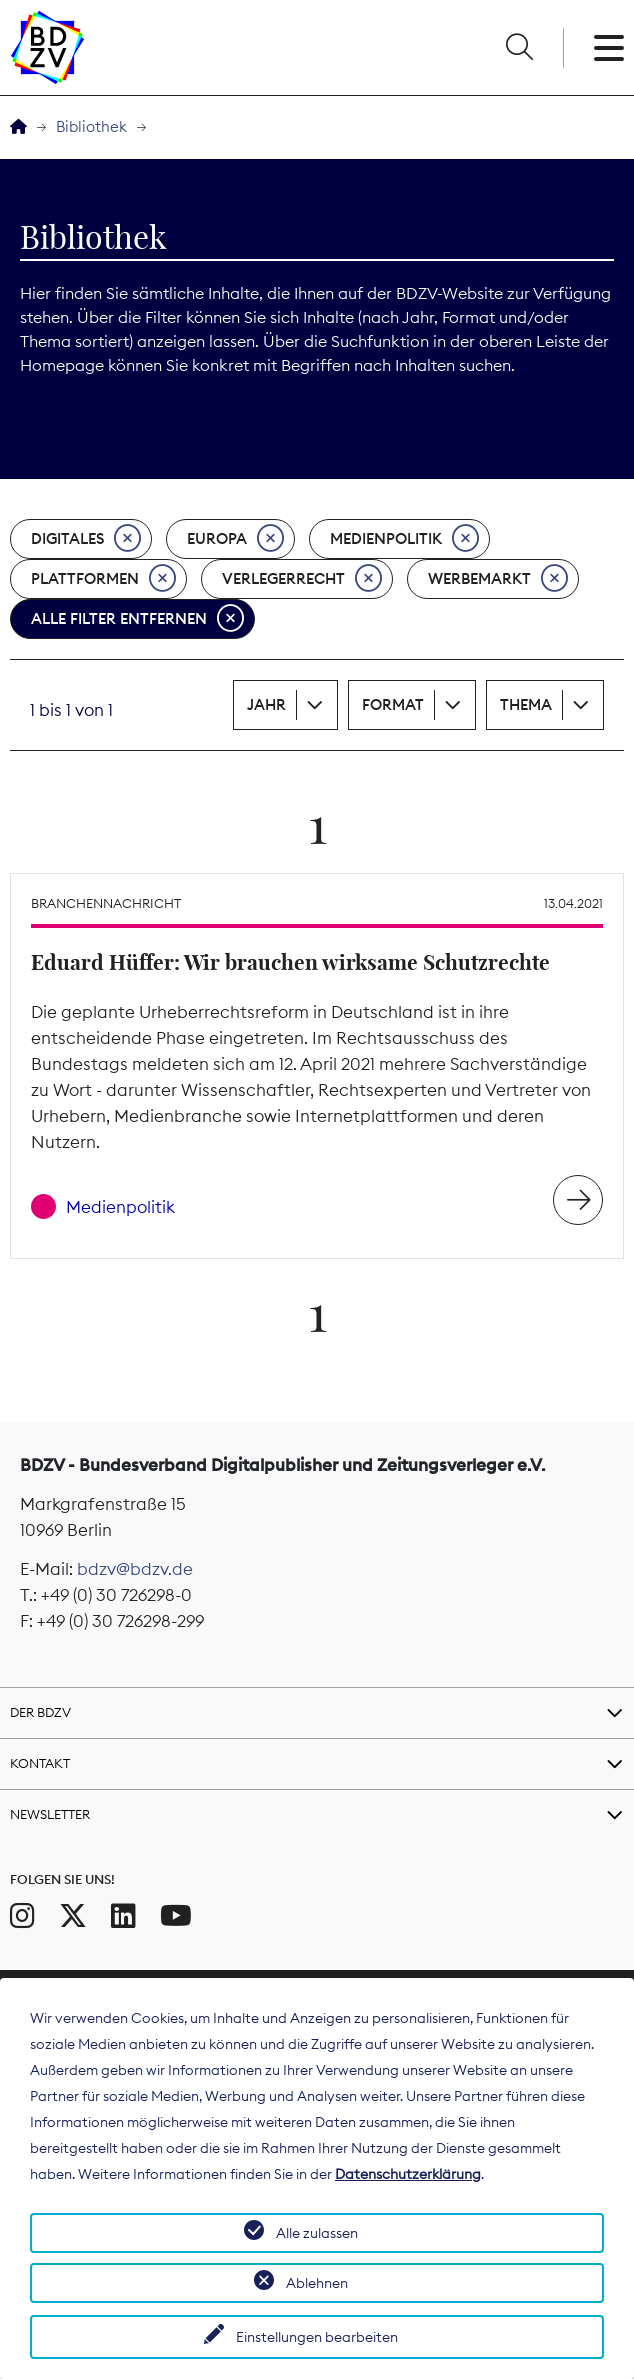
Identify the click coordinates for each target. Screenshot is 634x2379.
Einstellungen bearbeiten (317, 2337)
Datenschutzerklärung (408, 2174)
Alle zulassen (317, 2233)
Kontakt (40, 1763)
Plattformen (103, 579)
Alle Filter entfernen (137, 619)
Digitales (86, 539)
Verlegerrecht (302, 579)
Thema (526, 704)
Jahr (266, 704)
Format (393, 704)
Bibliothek (91, 126)
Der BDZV (40, 1712)
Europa (235, 539)
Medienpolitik (404, 539)
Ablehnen (317, 2283)
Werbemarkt (498, 579)
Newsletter (50, 1814)
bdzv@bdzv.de (135, 1569)
